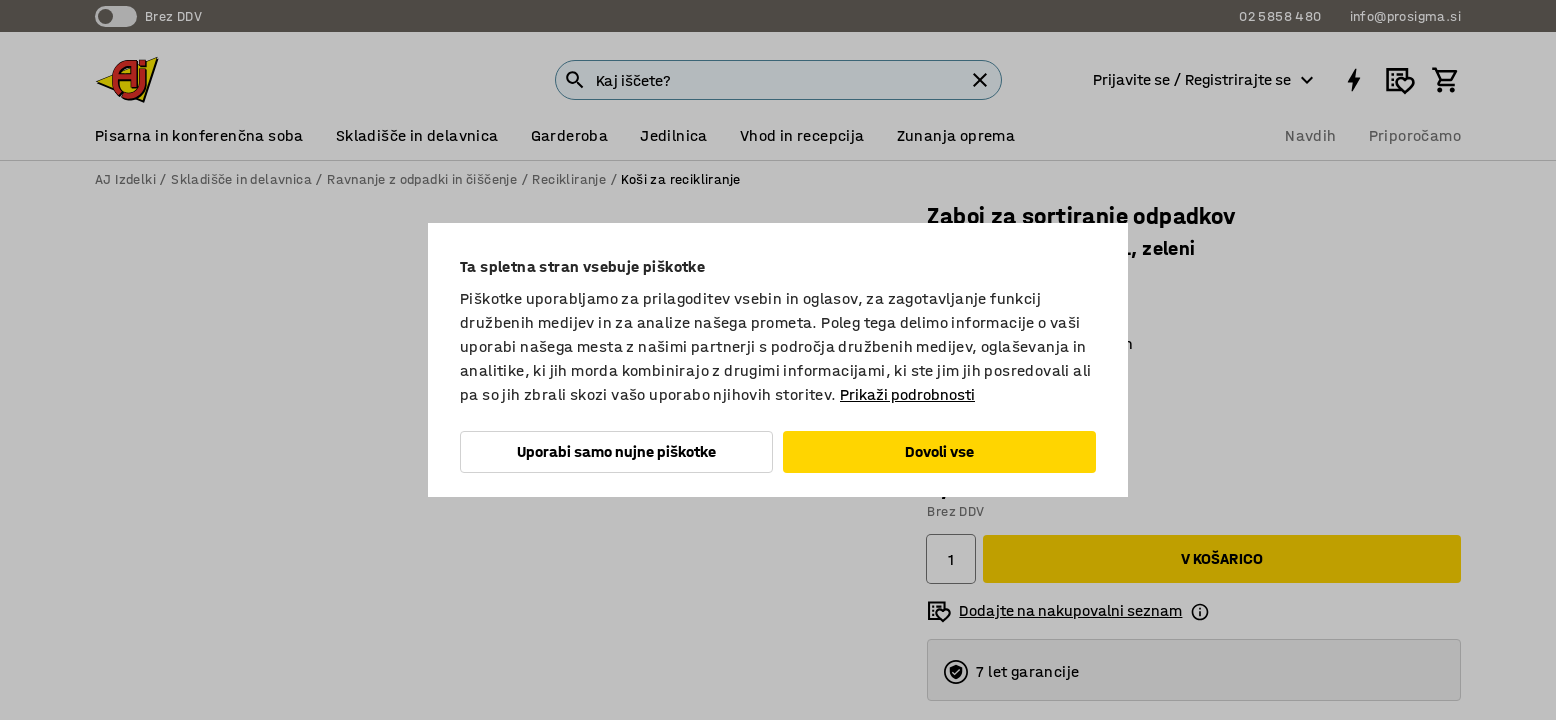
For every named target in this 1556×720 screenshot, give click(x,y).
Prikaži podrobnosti (907, 394)
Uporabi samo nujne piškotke (616, 451)
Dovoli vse (939, 451)
